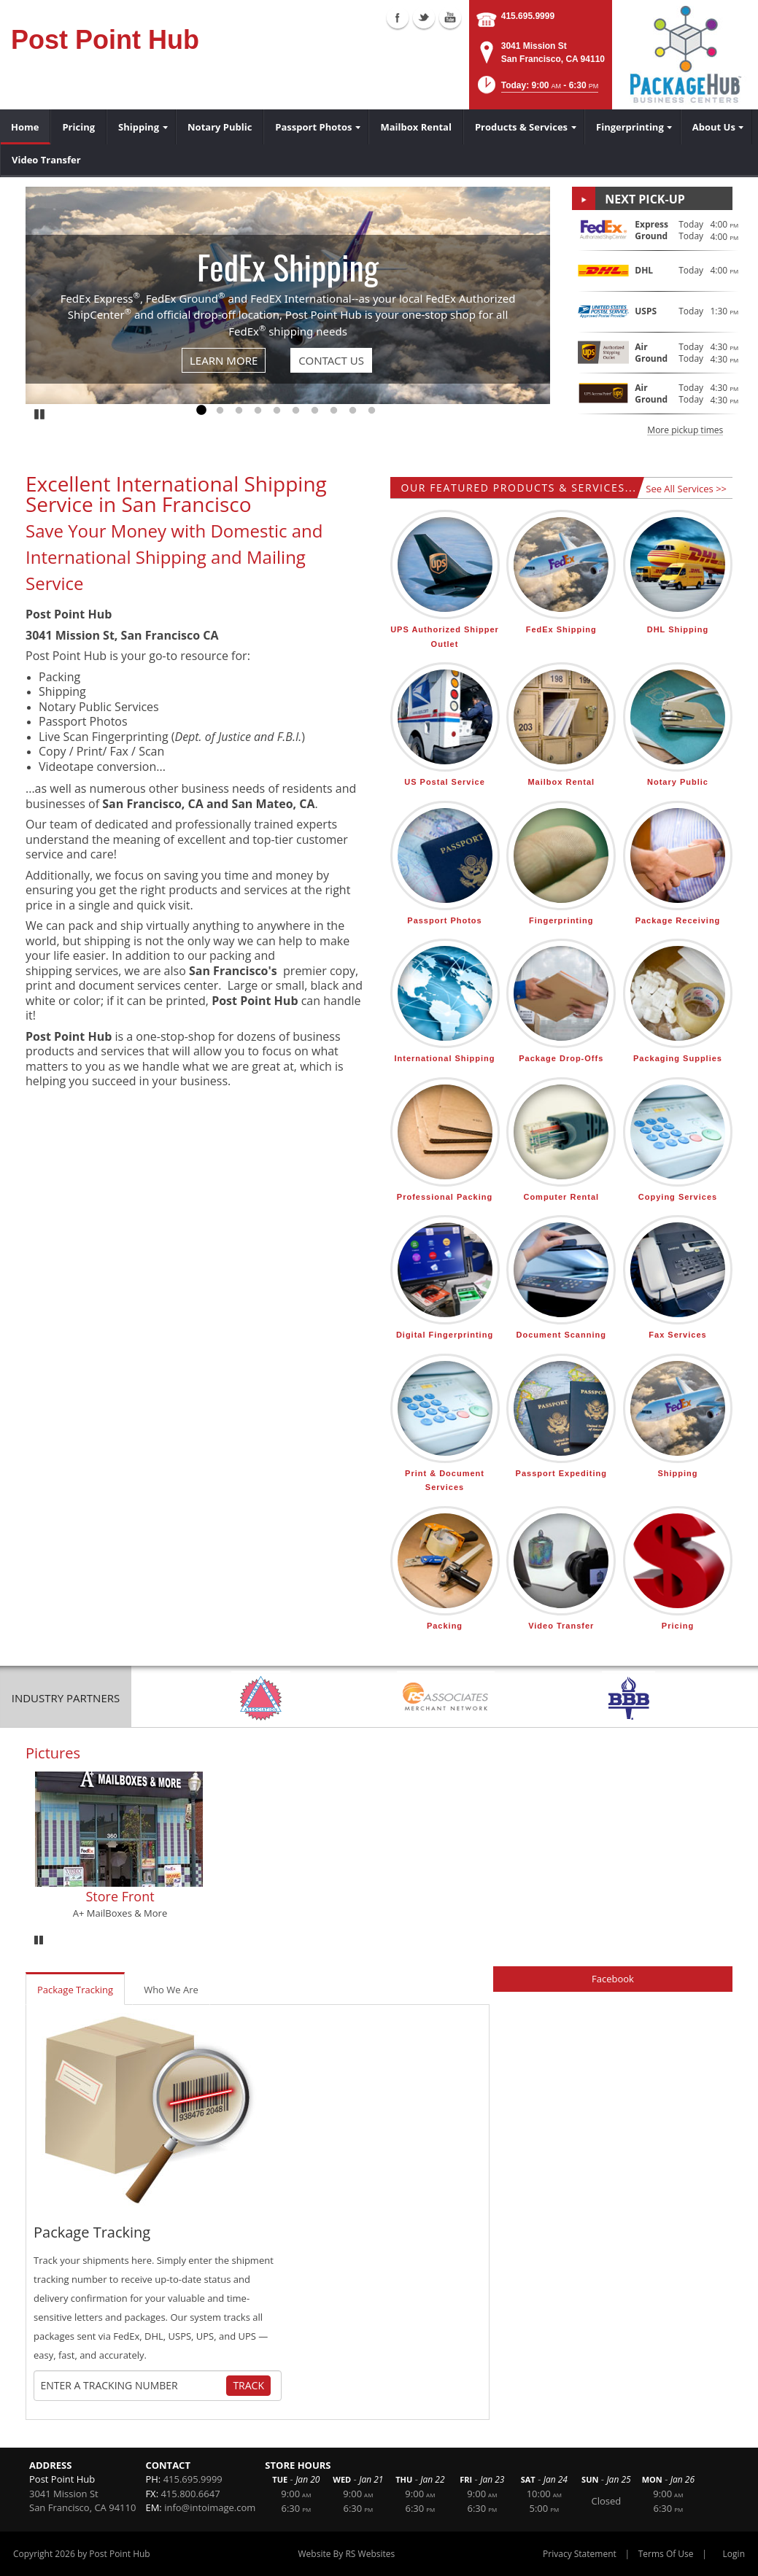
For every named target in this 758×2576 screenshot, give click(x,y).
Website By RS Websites (346, 2554)
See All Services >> (686, 488)
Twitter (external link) (424, 17)
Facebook (613, 1978)
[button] (536, 89)
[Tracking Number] (132, 2385)
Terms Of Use (666, 2554)
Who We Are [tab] (171, 1989)
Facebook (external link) (398, 17)
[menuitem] (25, 126)
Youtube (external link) (450, 17)
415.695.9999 (527, 16)
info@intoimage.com (209, 2507)
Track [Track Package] (248, 2385)
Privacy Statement (579, 2554)
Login (734, 2554)
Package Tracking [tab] (75, 1989)
